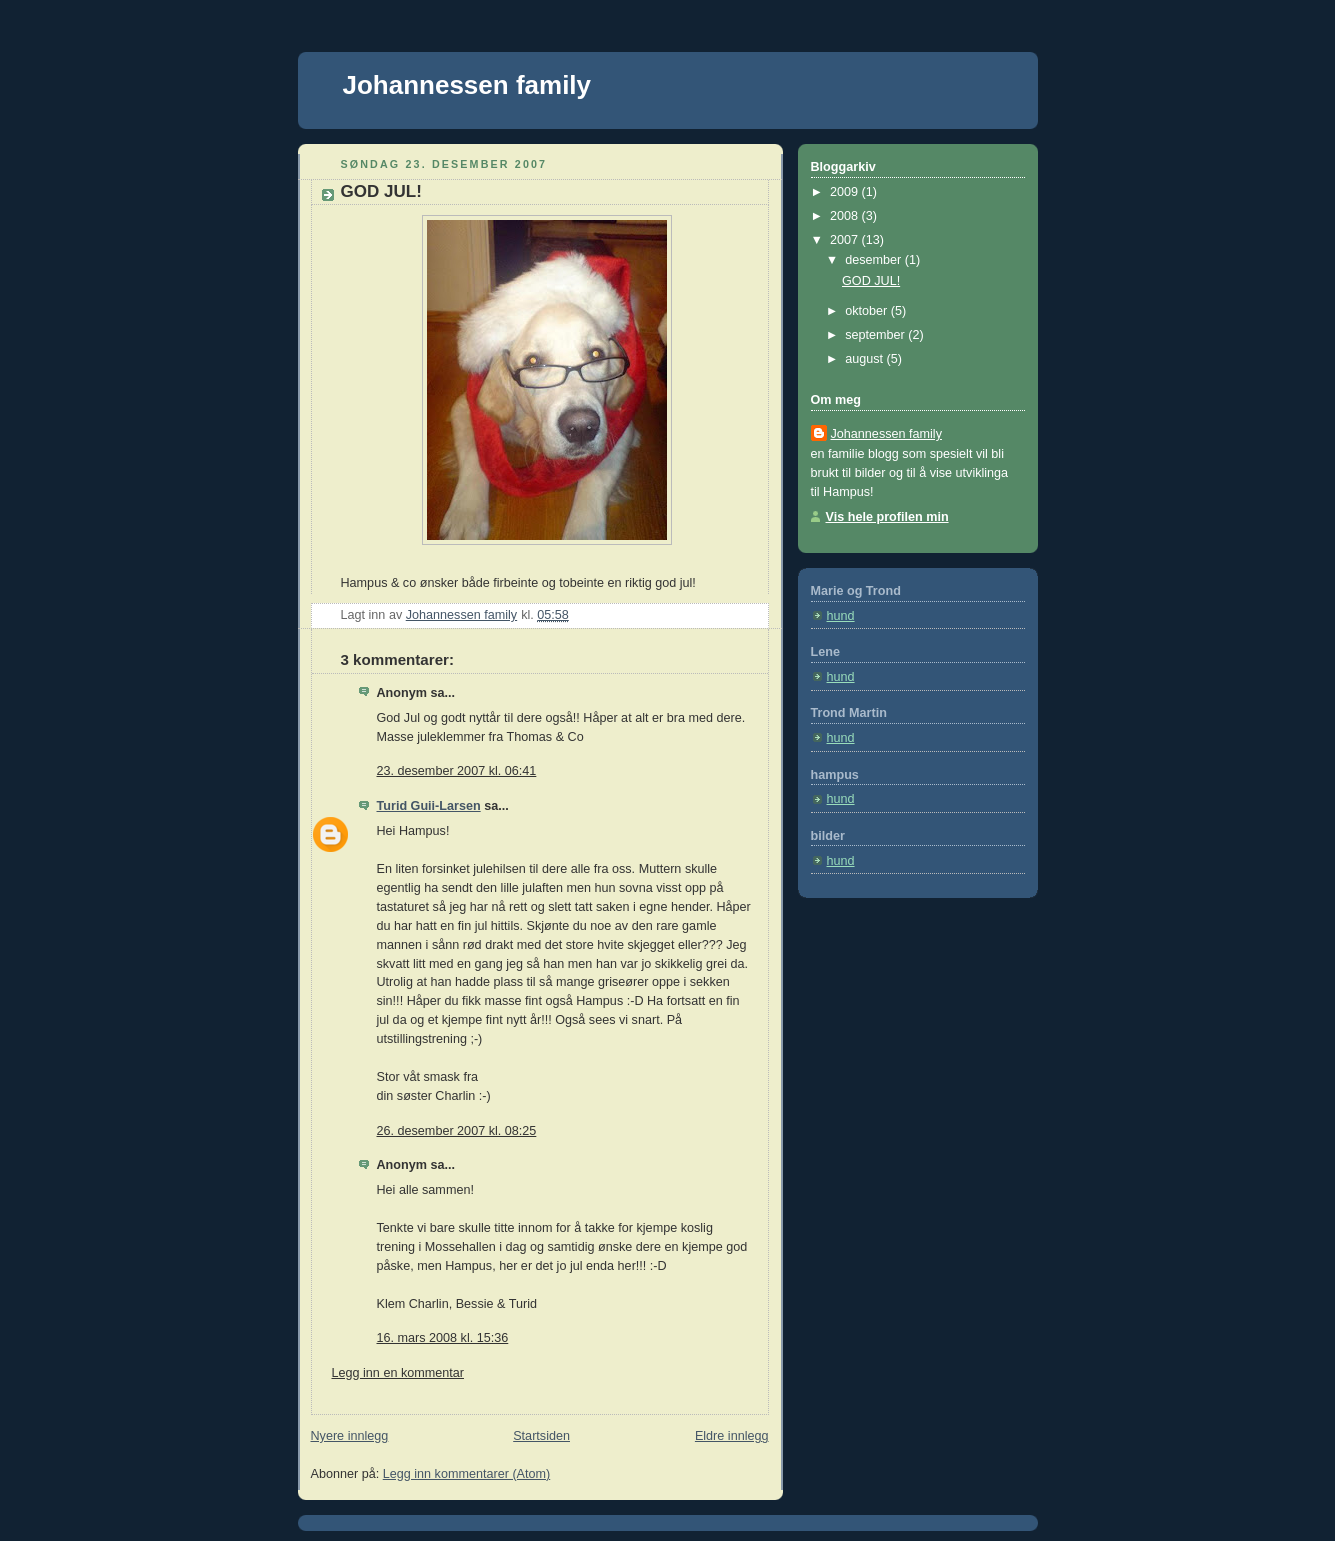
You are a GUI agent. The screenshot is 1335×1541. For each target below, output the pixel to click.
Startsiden (541, 1436)
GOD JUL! (871, 281)
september (876, 335)
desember (875, 260)
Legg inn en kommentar (398, 1373)
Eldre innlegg (732, 1436)
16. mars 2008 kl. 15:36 (443, 1338)
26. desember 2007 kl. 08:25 (457, 1131)
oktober (868, 311)
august (865, 359)
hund (841, 616)
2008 (846, 216)
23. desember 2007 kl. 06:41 (457, 771)
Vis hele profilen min (887, 517)
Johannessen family (467, 85)
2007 (846, 240)
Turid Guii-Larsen (429, 806)
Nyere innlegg (350, 1436)
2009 (846, 192)
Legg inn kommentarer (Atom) (467, 1474)
